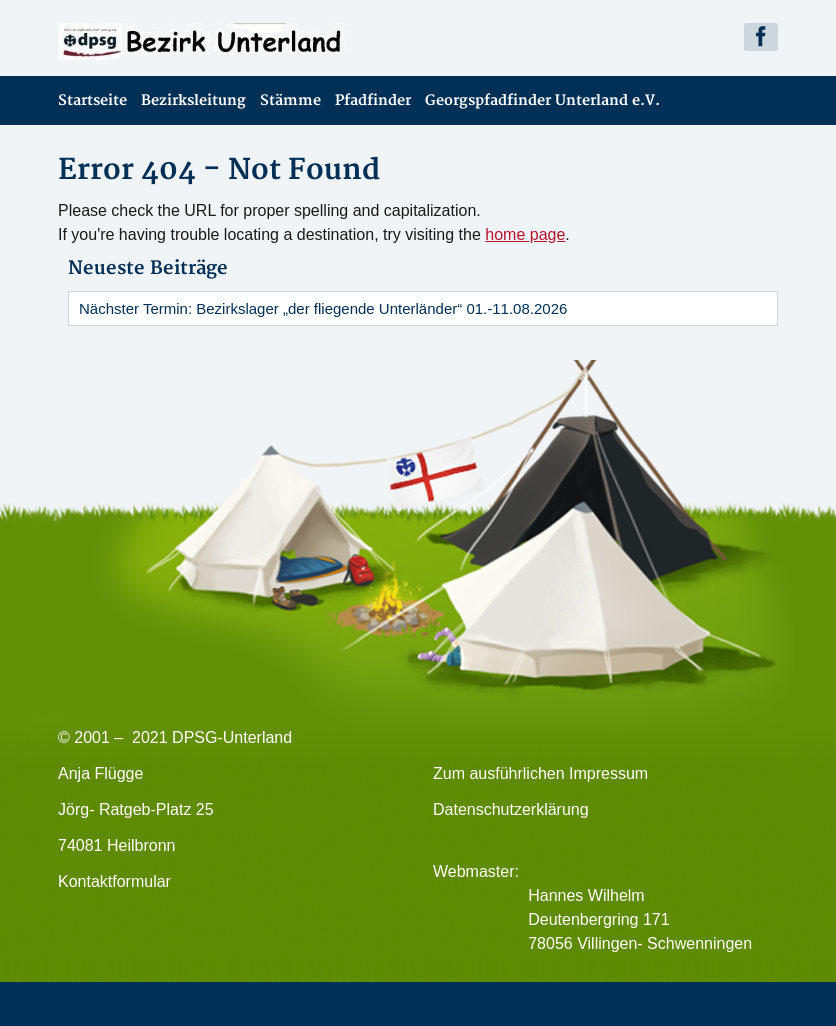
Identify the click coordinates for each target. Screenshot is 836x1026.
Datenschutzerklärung (511, 809)
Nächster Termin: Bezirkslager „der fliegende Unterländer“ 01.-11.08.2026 (323, 308)
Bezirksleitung (193, 100)
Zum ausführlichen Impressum (540, 773)
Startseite (92, 100)
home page (525, 234)
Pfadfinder (373, 100)
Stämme (290, 100)
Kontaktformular (114, 881)
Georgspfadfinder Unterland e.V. (542, 100)
